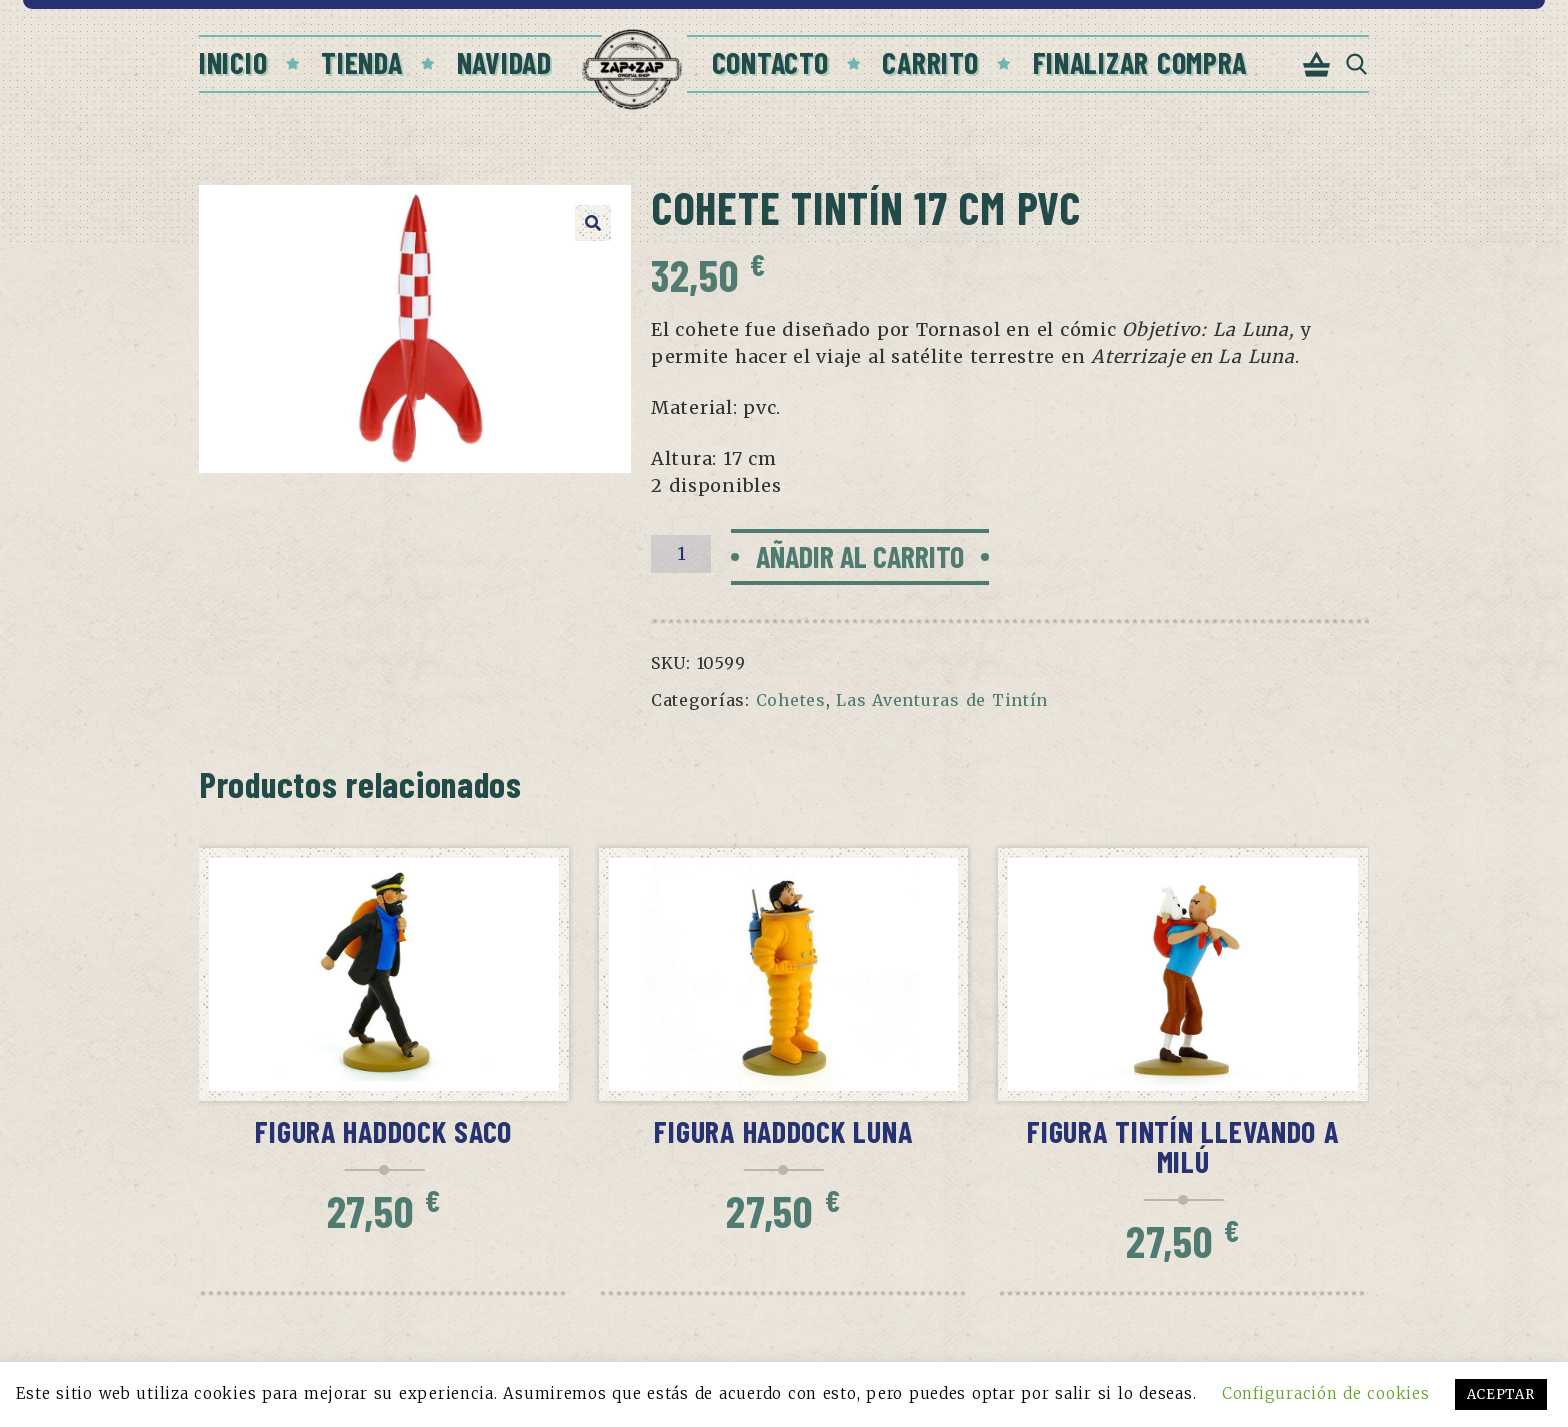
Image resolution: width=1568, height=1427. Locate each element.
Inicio (233, 62)
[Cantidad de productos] (681, 554)
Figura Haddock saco (383, 1131)
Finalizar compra (1140, 62)
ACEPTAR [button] (1501, 1394)
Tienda (361, 62)
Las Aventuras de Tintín (942, 700)
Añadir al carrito (860, 556)
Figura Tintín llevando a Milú (1183, 1146)
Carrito (930, 62)
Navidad (504, 62)
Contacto (770, 62)
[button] (593, 223)
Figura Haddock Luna (783, 1131)
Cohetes (791, 700)
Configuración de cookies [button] (1325, 1393)
